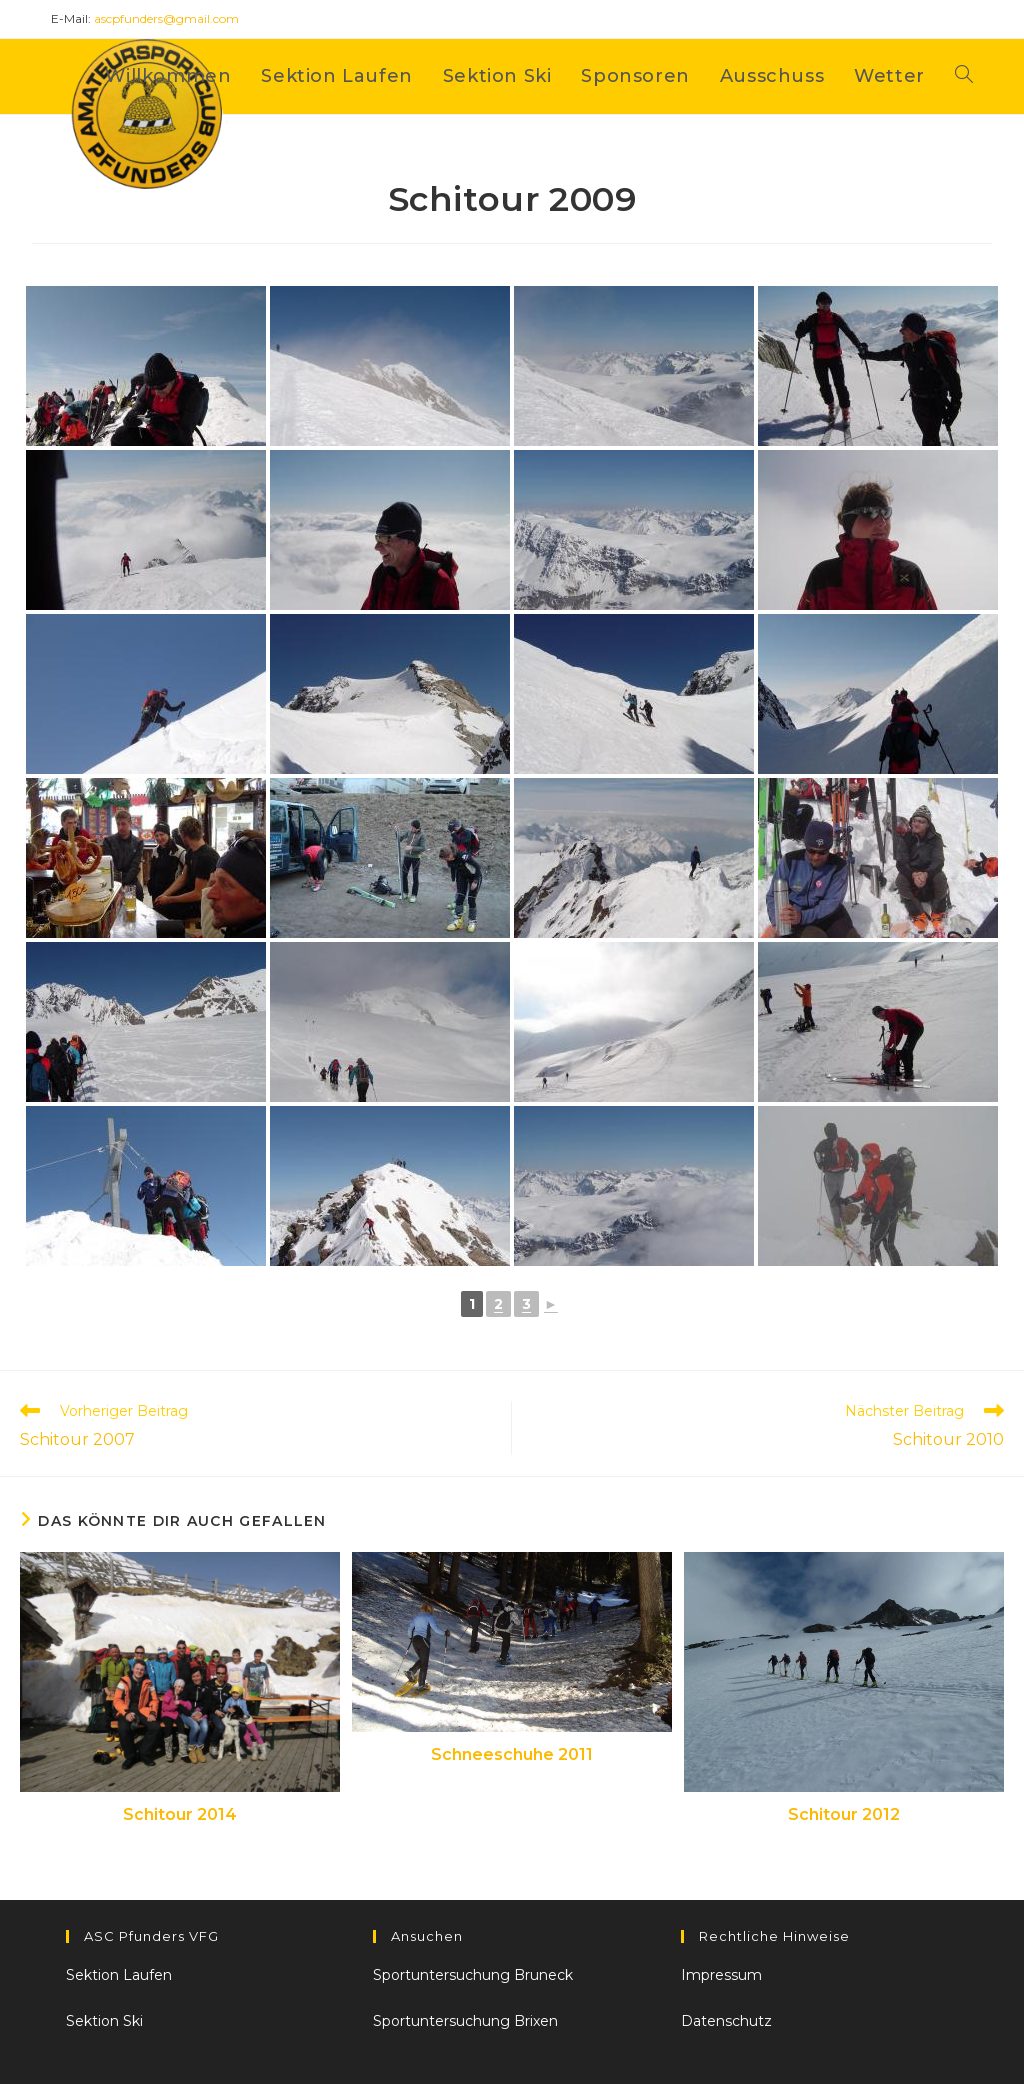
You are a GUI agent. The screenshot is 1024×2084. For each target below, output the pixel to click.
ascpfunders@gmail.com (166, 18)
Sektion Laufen (119, 1975)
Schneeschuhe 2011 (512, 1754)
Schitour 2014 (180, 1814)
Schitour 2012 (844, 1814)
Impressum (721, 1975)
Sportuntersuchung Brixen (465, 2021)
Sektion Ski (104, 2021)
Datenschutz (726, 2021)
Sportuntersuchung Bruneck (473, 1975)
